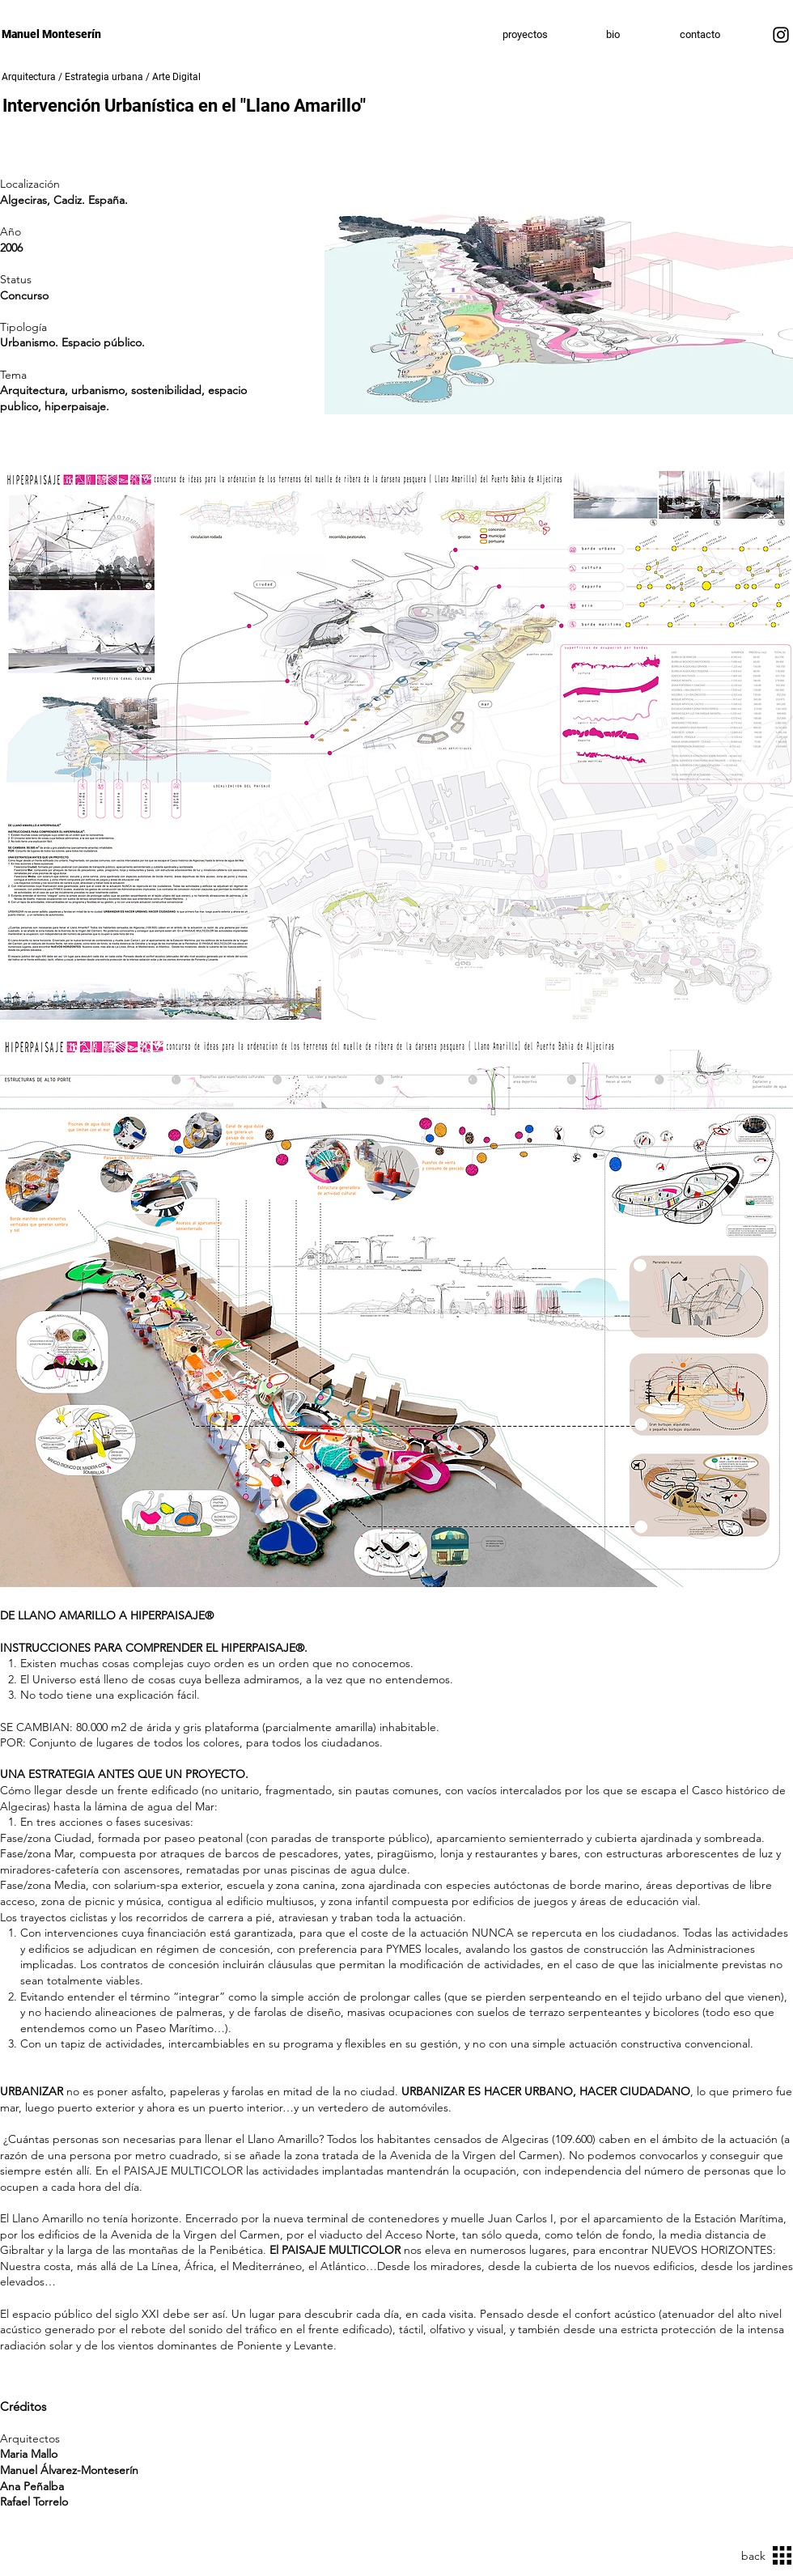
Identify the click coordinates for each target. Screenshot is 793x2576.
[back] (748, 2556)
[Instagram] (780, 34)
